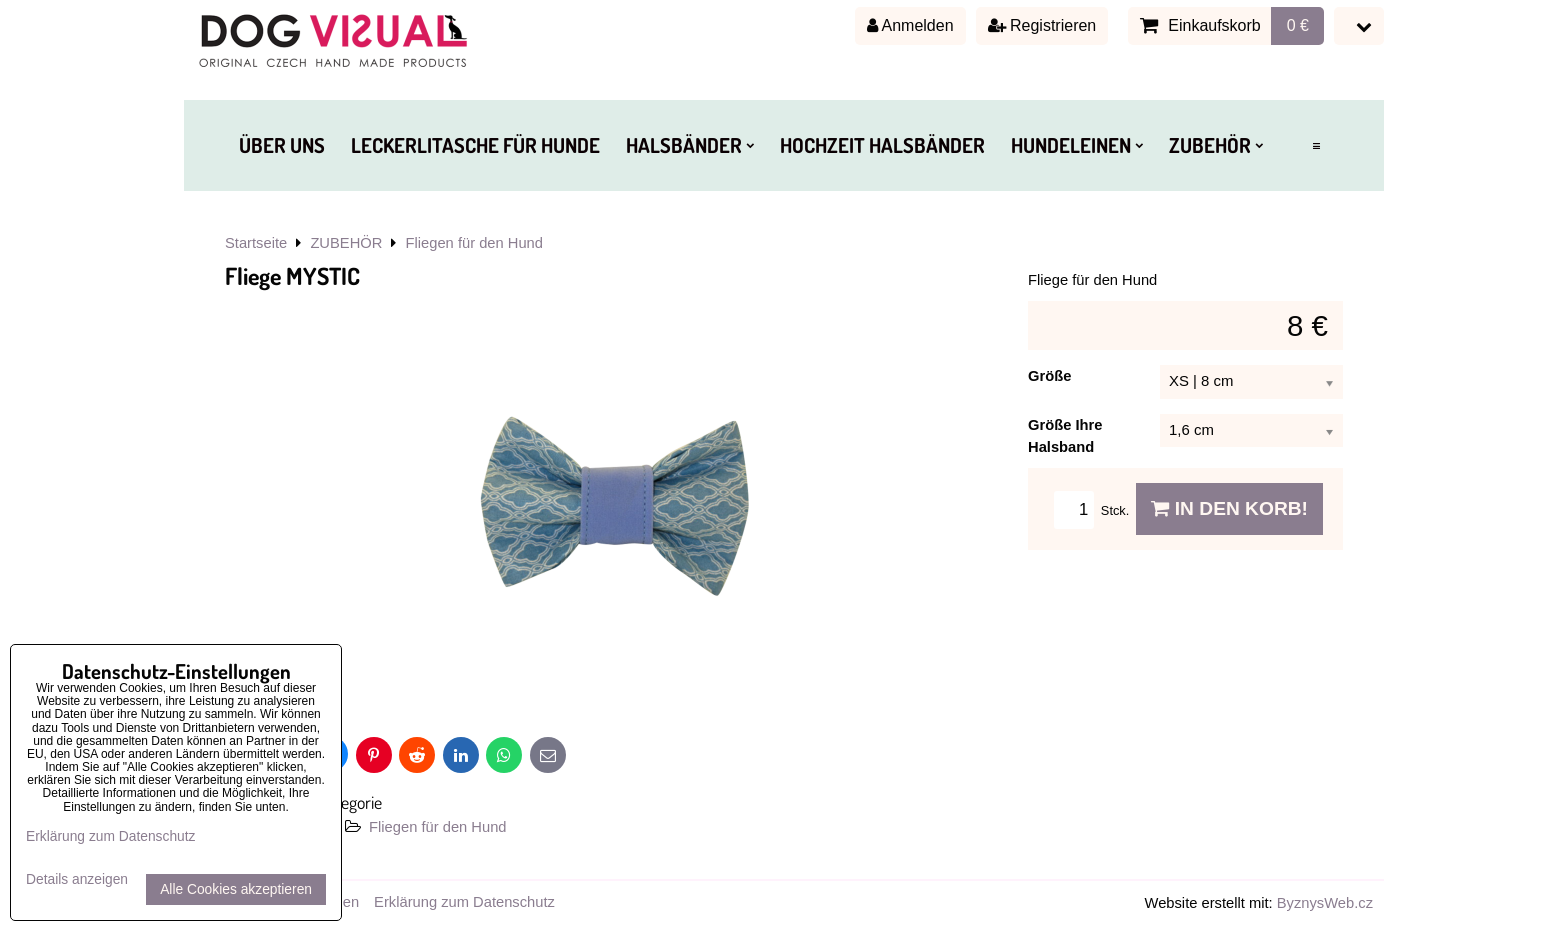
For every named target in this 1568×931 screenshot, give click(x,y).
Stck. (1095, 510)
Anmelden (910, 25)
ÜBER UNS (282, 145)
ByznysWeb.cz (1325, 903)
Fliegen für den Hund (437, 827)
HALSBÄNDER (690, 145)
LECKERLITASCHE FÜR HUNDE (475, 145)
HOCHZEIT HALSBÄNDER (882, 145)
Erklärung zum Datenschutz (464, 902)
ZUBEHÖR (1216, 145)
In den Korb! (1229, 508)
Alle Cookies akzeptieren (236, 889)
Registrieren (1042, 25)
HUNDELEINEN (1077, 145)
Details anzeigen (77, 879)
